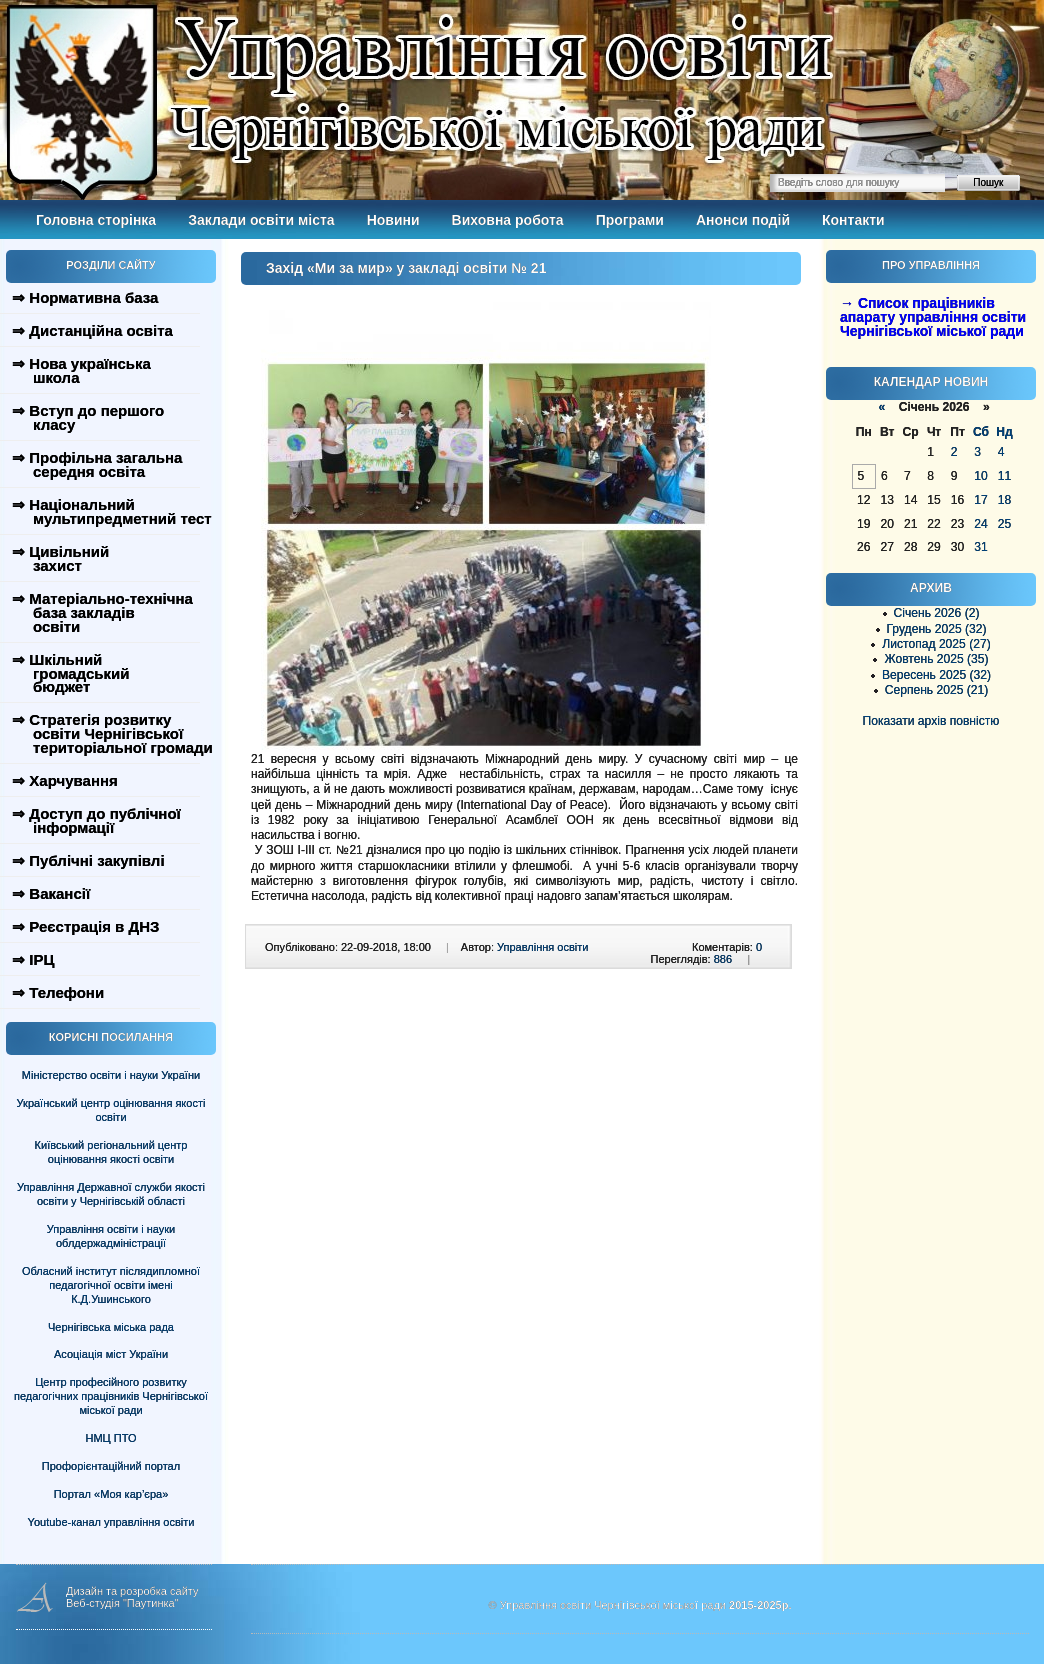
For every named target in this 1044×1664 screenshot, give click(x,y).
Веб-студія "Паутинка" (122, 1603)
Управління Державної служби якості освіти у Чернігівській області (111, 1194)
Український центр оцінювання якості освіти (111, 1110)
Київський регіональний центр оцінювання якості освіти (111, 1152)
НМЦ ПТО (111, 1438)
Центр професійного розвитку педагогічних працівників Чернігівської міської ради (111, 1396)
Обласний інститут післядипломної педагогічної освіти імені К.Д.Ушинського (111, 1285)
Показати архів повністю (931, 721)
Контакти (853, 220)
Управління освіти (542, 947)
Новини (393, 220)
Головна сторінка (96, 220)
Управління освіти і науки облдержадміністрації (111, 1236)
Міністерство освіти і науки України (111, 1075)
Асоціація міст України (111, 1354)
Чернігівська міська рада (111, 1327)
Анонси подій (743, 220)
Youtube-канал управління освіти (111, 1522)
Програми (630, 220)
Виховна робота (508, 220)
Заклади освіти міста (261, 220)
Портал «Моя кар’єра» (111, 1494)
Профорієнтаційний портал (111, 1466)
